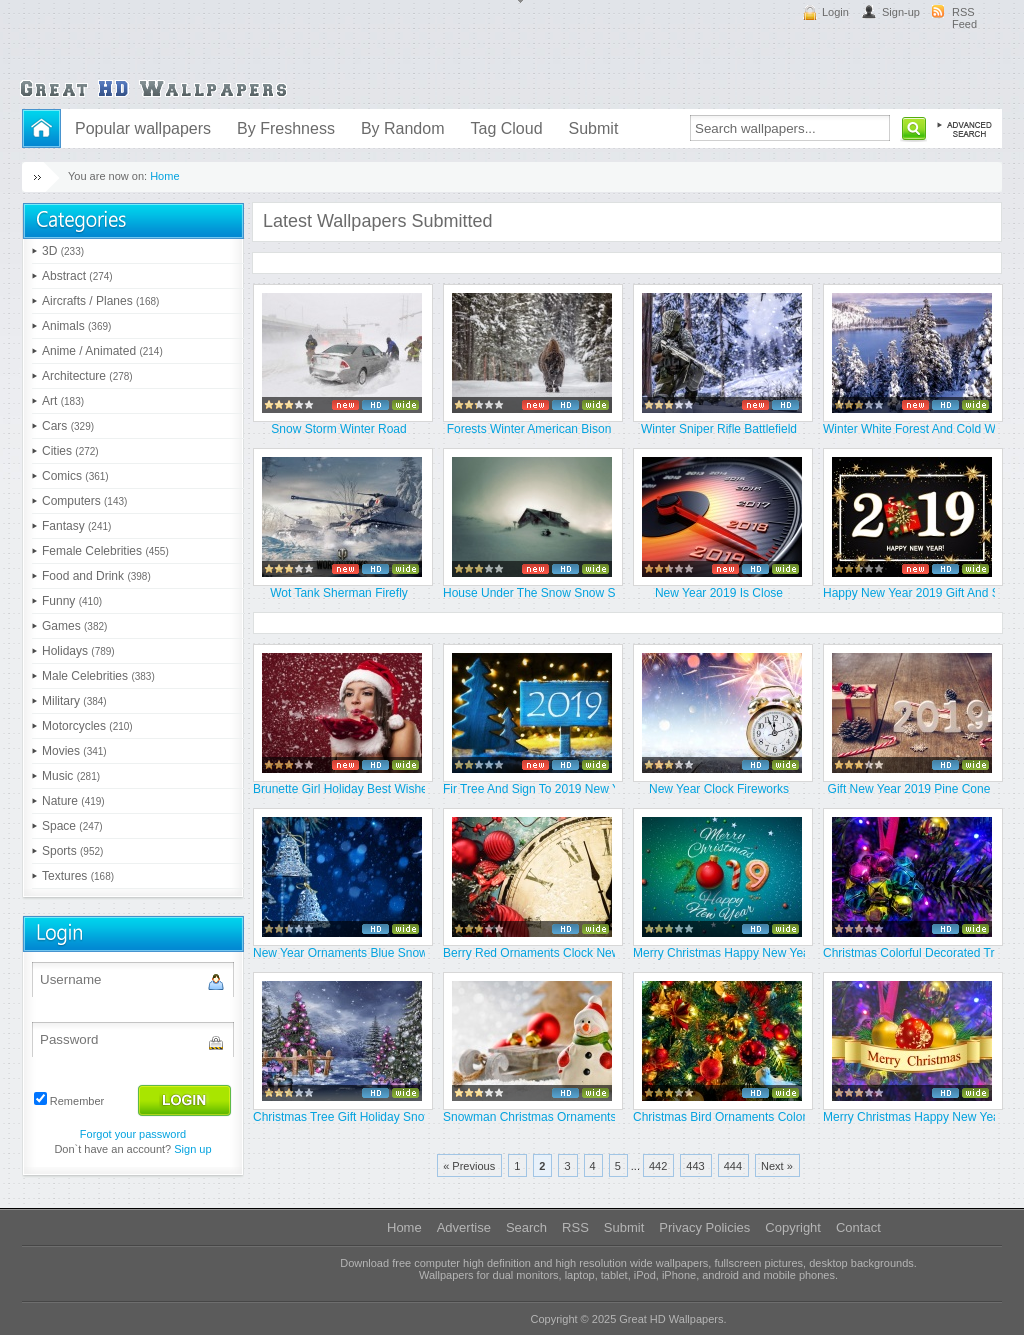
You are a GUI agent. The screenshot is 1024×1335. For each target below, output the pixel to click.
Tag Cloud (506, 128)
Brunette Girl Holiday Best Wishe (339, 789)
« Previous (469, 1166)
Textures (78, 876)
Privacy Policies (704, 1227)
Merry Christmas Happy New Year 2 (719, 953)
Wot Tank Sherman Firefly (339, 593)
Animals (76, 326)
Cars (68, 426)
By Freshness (286, 128)
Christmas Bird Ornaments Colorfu (719, 1117)
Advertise (464, 1227)
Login (835, 12)
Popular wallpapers (143, 128)
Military (74, 701)
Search (526, 1227)
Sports (72, 851)
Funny (72, 601)
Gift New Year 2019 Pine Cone (909, 789)
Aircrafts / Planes (100, 301)
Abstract (77, 276)
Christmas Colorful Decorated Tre (909, 953)
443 (695, 1166)
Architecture (87, 376)
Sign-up (901, 12)
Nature (73, 801)
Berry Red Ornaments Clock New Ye (529, 953)
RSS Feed (964, 18)
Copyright (793, 1227)
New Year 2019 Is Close (719, 593)
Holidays (78, 651)
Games (74, 626)
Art (63, 401)
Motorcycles (87, 726)
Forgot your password (133, 1134)
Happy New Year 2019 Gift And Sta (909, 593)
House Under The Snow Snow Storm (529, 593)
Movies (74, 751)
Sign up (192, 1149)
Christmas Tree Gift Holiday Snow (339, 1117)
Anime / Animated (102, 351)
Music (71, 776)
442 (658, 1166)
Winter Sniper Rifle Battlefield (719, 429)
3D (63, 251)
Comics (75, 476)
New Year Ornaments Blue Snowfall (339, 953)
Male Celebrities (98, 676)
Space (72, 826)
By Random (403, 128)
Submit (594, 128)
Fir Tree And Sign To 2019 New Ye (529, 789)
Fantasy (76, 526)
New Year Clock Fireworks (719, 789)
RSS (575, 1227)
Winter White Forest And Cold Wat (909, 429)
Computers (84, 501)
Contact (858, 1227)
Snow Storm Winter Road (338, 429)
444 (733, 1166)
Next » (777, 1166)
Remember (77, 1101)
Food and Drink (96, 576)
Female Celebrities (105, 551)
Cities (70, 451)
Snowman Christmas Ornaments (529, 1117)
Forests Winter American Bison (529, 429)
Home (164, 176)
